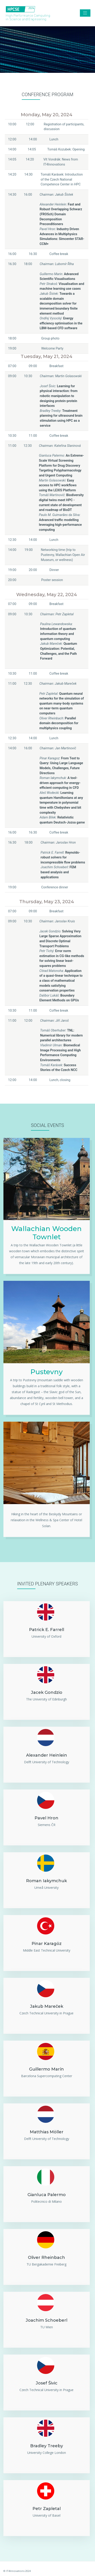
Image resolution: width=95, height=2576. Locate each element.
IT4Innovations (15, 2571)
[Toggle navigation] (85, 13)
